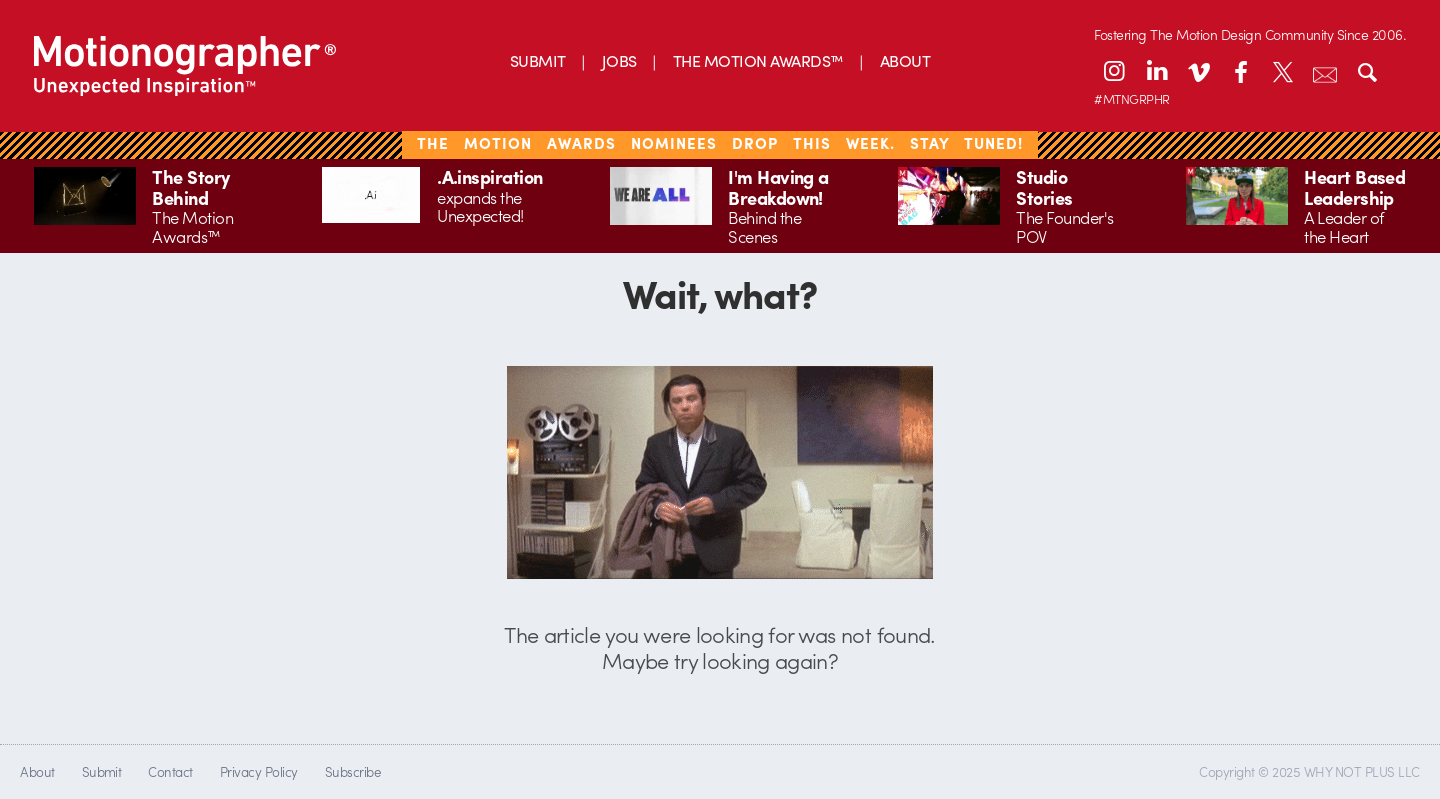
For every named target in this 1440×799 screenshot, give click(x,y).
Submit (102, 771)
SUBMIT (538, 60)
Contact (170, 771)
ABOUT (905, 60)
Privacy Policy (259, 771)
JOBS (619, 60)
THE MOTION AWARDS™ (758, 60)
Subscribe (352, 771)
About (37, 771)
